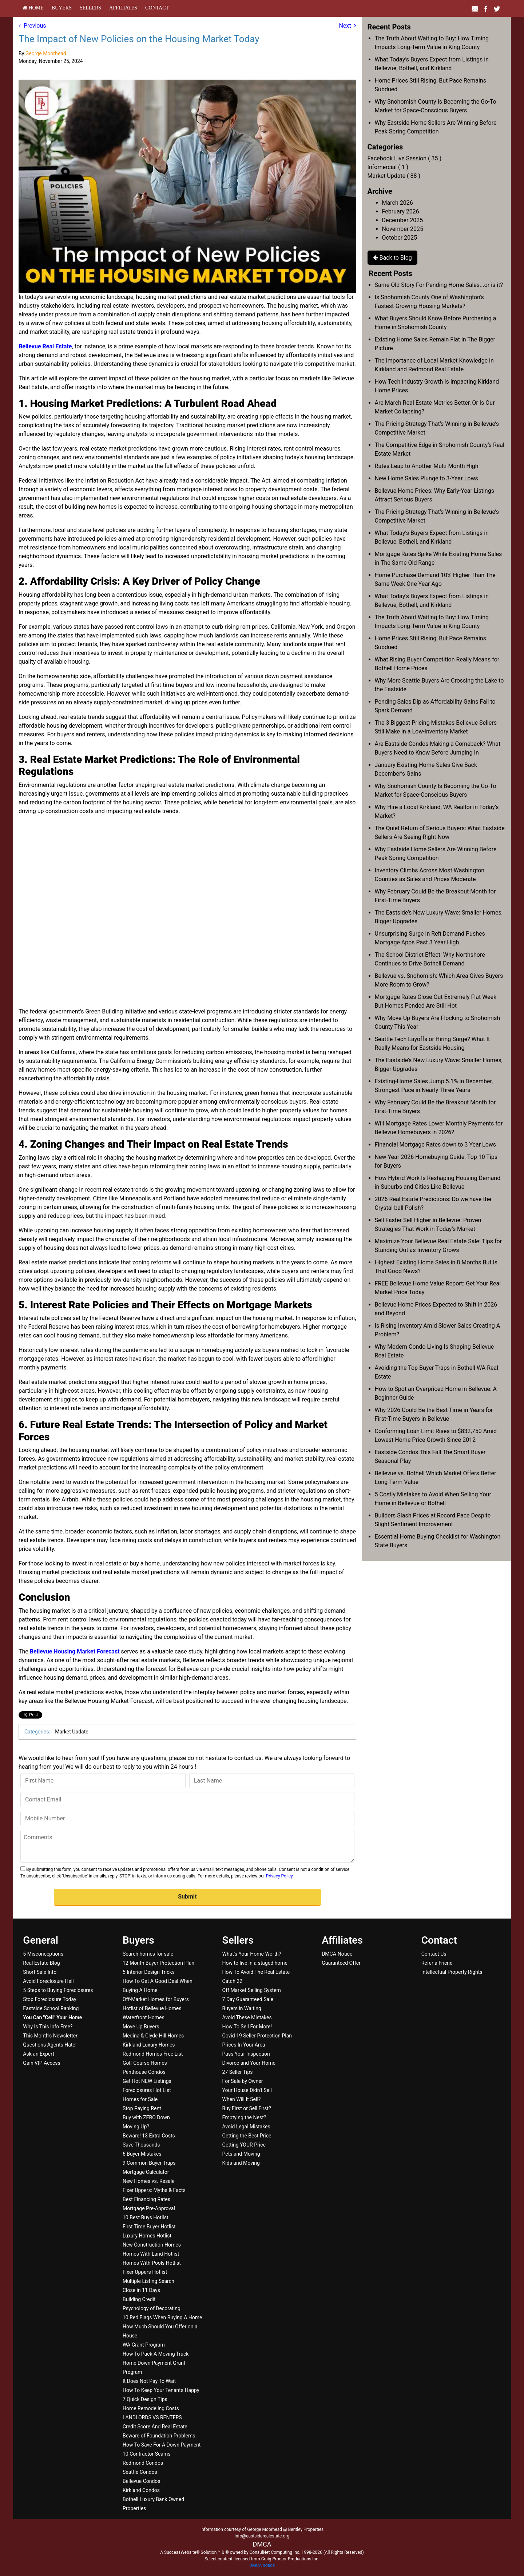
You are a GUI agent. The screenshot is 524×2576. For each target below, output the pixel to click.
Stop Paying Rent (142, 2108)
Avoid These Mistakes (247, 2017)
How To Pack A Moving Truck (156, 2354)
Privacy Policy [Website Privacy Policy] (279, 1876)
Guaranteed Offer (341, 1963)
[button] (187, 1897)
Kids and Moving (241, 2163)
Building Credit (139, 2299)
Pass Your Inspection (246, 2054)
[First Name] (103, 1780)
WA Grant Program (144, 2345)
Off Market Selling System (251, 1990)
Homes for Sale (140, 2099)
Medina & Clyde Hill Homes (153, 2036)
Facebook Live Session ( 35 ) (404, 158)
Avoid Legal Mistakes (246, 2126)
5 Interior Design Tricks (149, 1972)
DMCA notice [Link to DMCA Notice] (262, 2565)
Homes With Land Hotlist (151, 2254)
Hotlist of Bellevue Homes (152, 2008)
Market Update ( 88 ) (394, 175)
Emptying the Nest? (244, 2117)
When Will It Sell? (241, 2099)
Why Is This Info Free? (47, 2026)
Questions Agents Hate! (49, 2045)
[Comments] (187, 1846)
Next (347, 25)
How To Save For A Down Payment (162, 2445)
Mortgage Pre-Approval (149, 2208)
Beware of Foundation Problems (159, 2436)
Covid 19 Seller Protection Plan (257, 2036)
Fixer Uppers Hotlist (145, 2272)
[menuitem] (33, 8)
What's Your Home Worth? (251, 1954)
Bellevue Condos (141, 2481)
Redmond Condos (143, 2463)
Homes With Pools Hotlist (152, 2263)
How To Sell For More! (247, 2026)
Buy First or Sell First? (246, 2108)
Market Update (71, 1732)
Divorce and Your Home (248, 2063)
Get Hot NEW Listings (147, 2081)
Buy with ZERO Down (146, 2117)
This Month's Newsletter (50, 2036)
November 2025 (402, 228)
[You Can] (52, 2017)
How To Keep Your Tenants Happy (161, 2390)
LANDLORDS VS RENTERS (152, 2417)
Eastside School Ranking (51, 2008)
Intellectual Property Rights (452, 1972)
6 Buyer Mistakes (142, 2154)
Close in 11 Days (141, 2290)
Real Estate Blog (41, 1963)
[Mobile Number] (187, 1818)
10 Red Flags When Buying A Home (162, 2317)
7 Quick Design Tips (145, 2399)
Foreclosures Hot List (147, 2090)
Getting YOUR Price (244, 2145)
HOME (33, 8)
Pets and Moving (241, 2154)
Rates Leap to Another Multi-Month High (427, 466)
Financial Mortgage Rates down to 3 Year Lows (435, 1144)
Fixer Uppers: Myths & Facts (154, 2190)
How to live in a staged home (254, 1963)
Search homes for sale (148, 1954)
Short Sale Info (39, 1972)
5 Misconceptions (43, 1954)
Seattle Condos (140, 2472)
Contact (157, 8)
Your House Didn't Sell (247, 2090)
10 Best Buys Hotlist (145, 2217)
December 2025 (402, 220)
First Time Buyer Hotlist (149, 2226)
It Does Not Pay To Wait (149, 2381)
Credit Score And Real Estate (155, 2426)
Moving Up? (136, 2126)
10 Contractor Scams (146, 2454)
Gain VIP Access (41, 2063)
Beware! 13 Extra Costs (149, 2136)
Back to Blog (392, 257)
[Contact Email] (187, 1799)
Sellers (90, 8)
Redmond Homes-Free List (153, 2054)
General (40, 1940)
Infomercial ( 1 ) (388, 167)
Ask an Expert (38, 2054)
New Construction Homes (152, 2245)
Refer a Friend (437, 1963)
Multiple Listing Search (148, 2281)
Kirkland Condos (141, 2490)
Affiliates (123, 8)
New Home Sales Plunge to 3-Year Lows (426, 478)
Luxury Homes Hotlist (147, 2236)
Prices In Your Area (243, 2045)
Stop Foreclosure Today (49, 1999)
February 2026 (400, 211)
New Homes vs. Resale (149, 2181)
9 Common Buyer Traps (149, 2163)
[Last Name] (271, 1780)
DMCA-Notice (337, 1954)
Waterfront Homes (143, 2017)
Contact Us (433, 1954)
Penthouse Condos (144, 2072)
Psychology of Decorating (151, 2308)
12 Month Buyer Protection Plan (158, 1963)
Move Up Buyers (141, 2026)
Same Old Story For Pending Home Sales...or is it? (439, 284)
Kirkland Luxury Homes (149, 2045)
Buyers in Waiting (241, 2008)
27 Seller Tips (237, 2072)
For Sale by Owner (242, 2081)
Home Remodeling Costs (151, 2408)
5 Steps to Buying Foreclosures (58, 1990)
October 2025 (399, 237)
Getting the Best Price (246, 2136)
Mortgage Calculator (146, 2172)
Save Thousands (141, 2145)
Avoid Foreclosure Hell (48, 1981)
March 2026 (397, 202)
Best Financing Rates (146, 2199)
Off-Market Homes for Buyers (156, 1999)
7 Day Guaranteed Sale (247, 1999)
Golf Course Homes (145, 2063)
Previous (32, 25)
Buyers (62, 8)
